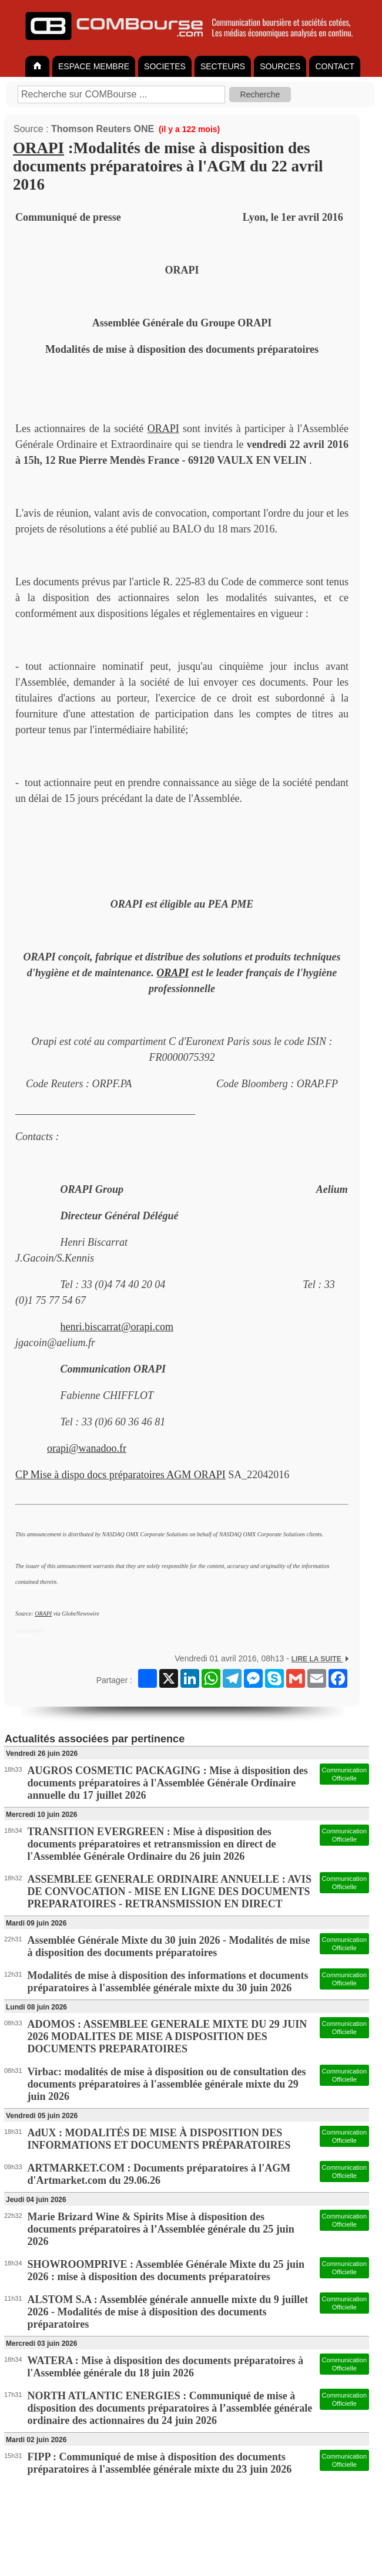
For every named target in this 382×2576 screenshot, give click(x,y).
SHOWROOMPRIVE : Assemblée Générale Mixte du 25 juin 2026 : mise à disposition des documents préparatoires (166, 2270)
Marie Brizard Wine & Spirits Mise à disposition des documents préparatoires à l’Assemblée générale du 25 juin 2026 (161, 2229)
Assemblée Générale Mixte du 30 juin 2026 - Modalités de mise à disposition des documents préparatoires (169, 1946)
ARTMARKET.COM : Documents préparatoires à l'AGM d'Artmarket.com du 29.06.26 (159, 2174)
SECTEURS (222, 66)
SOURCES (280, 66)
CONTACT (334, 66)
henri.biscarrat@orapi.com (117, 1327)
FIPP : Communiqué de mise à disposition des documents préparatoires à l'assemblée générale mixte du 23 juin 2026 (160, 2463)
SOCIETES (165, 66)
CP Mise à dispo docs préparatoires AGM (104, 1475)
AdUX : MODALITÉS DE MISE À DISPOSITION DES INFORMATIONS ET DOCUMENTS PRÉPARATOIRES (159, 2139)
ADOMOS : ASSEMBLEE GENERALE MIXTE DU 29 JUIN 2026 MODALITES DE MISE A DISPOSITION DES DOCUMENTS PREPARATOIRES (167, 2036)
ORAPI (38, 148)
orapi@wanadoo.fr (86, 1448)
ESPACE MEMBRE (93, 66)
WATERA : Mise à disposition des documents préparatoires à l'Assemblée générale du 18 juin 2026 (165, 2367)
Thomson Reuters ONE (102, 129)
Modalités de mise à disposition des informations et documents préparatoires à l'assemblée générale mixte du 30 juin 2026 (168, 1982)
